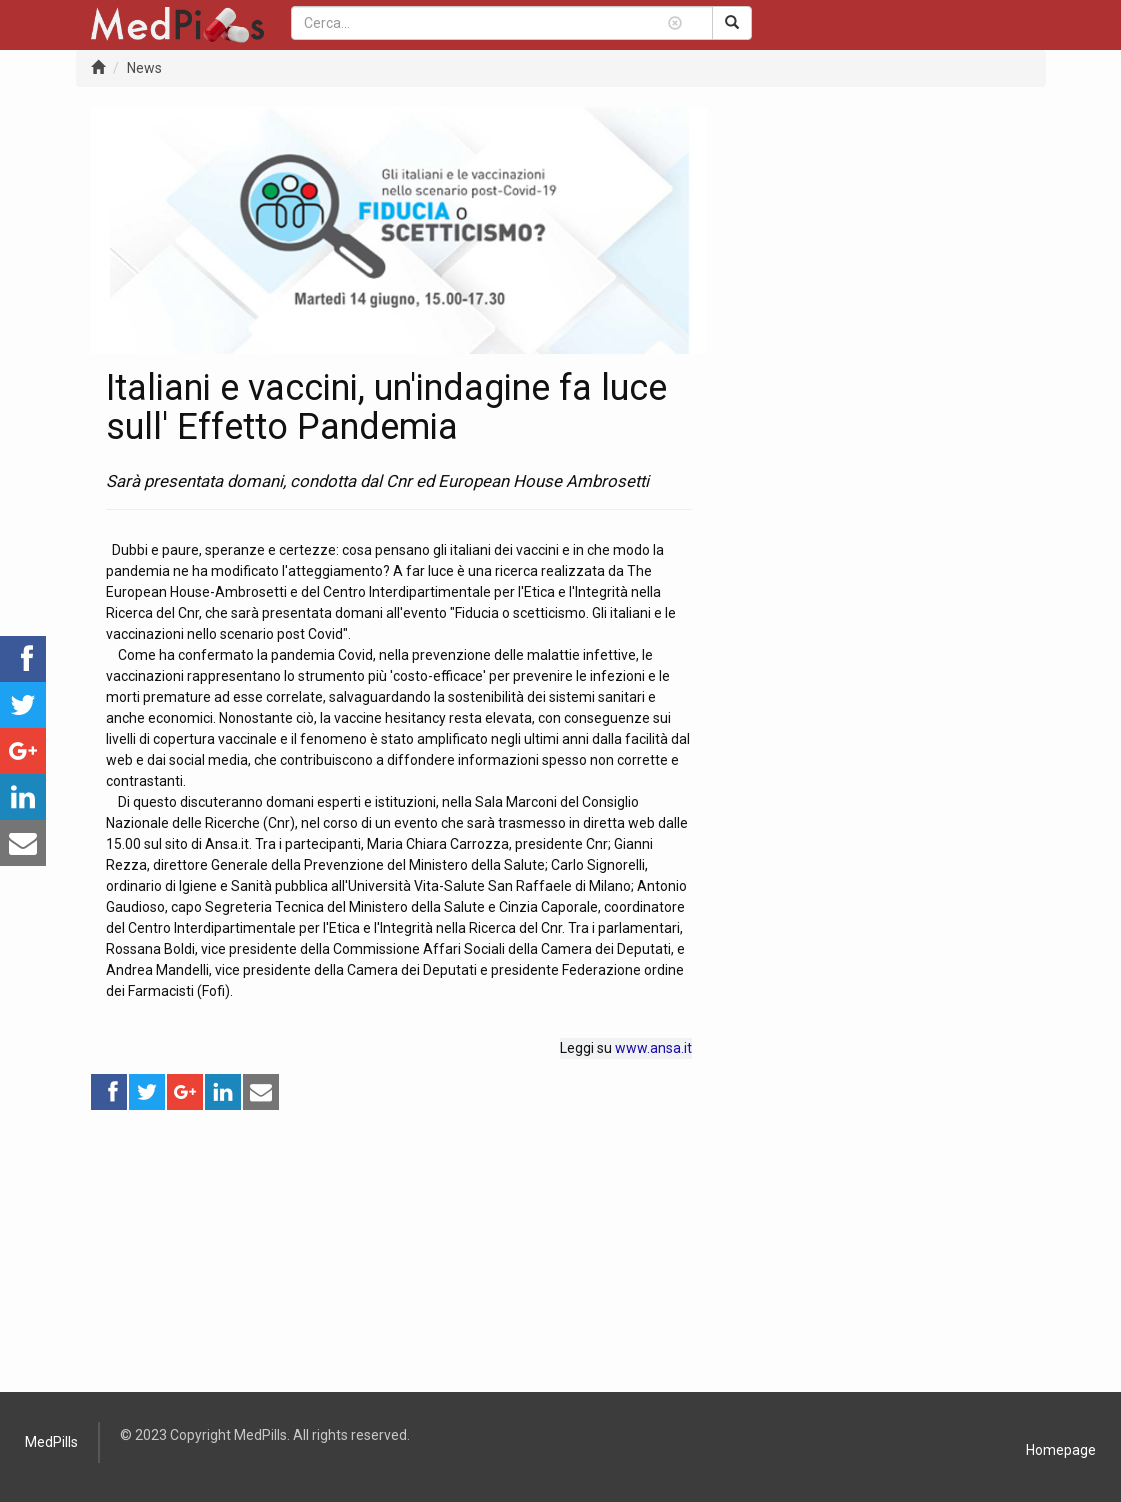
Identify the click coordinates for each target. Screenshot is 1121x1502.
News (144, 68)
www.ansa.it (653, 1048)
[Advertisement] (399, 1252)
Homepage (1061, 1450)
